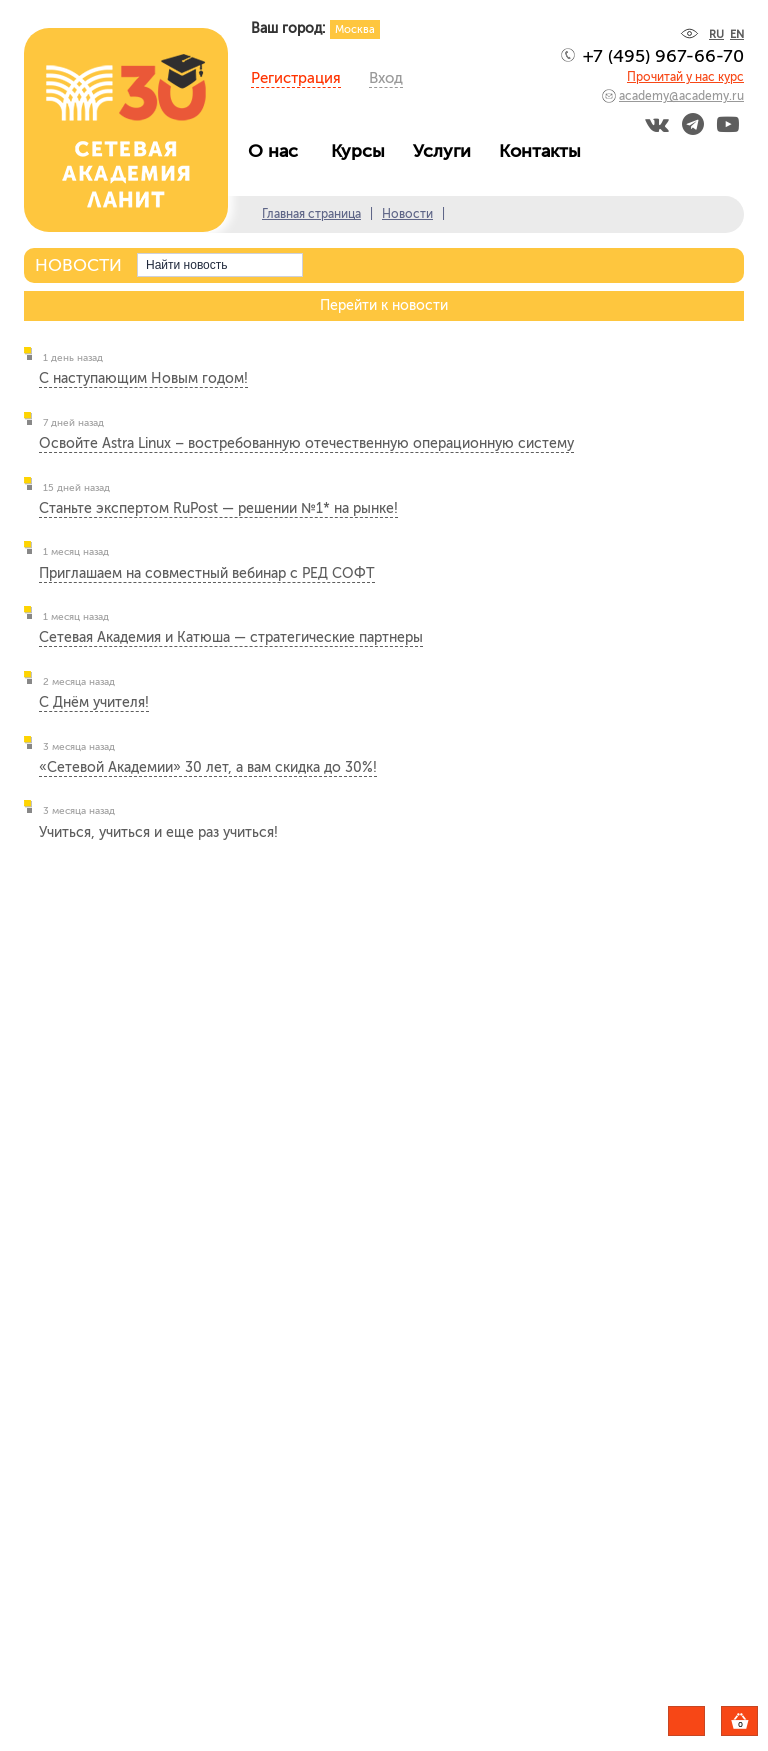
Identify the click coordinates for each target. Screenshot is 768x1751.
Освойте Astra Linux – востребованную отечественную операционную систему (306, 443)
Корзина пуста (757, 1724)
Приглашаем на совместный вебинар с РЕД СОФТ (207, 573)
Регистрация (296, 78)
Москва (355, 29)
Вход (386, 78)
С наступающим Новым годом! (143, 378)
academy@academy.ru (681, 96)
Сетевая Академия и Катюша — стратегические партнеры (231, 637)
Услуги (447, 151)
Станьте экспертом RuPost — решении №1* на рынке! (218, 508)
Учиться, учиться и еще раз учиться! (158, 832)
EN (737, 34)
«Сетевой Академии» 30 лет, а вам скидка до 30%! (208, 767)
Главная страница (311, 214)
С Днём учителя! (94, 702)
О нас (280, 151)
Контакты (545, 151)
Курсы (363, 151)
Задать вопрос (686, 1721)
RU (716, 34)
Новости (407, 214)
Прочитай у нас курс (685, 77)
